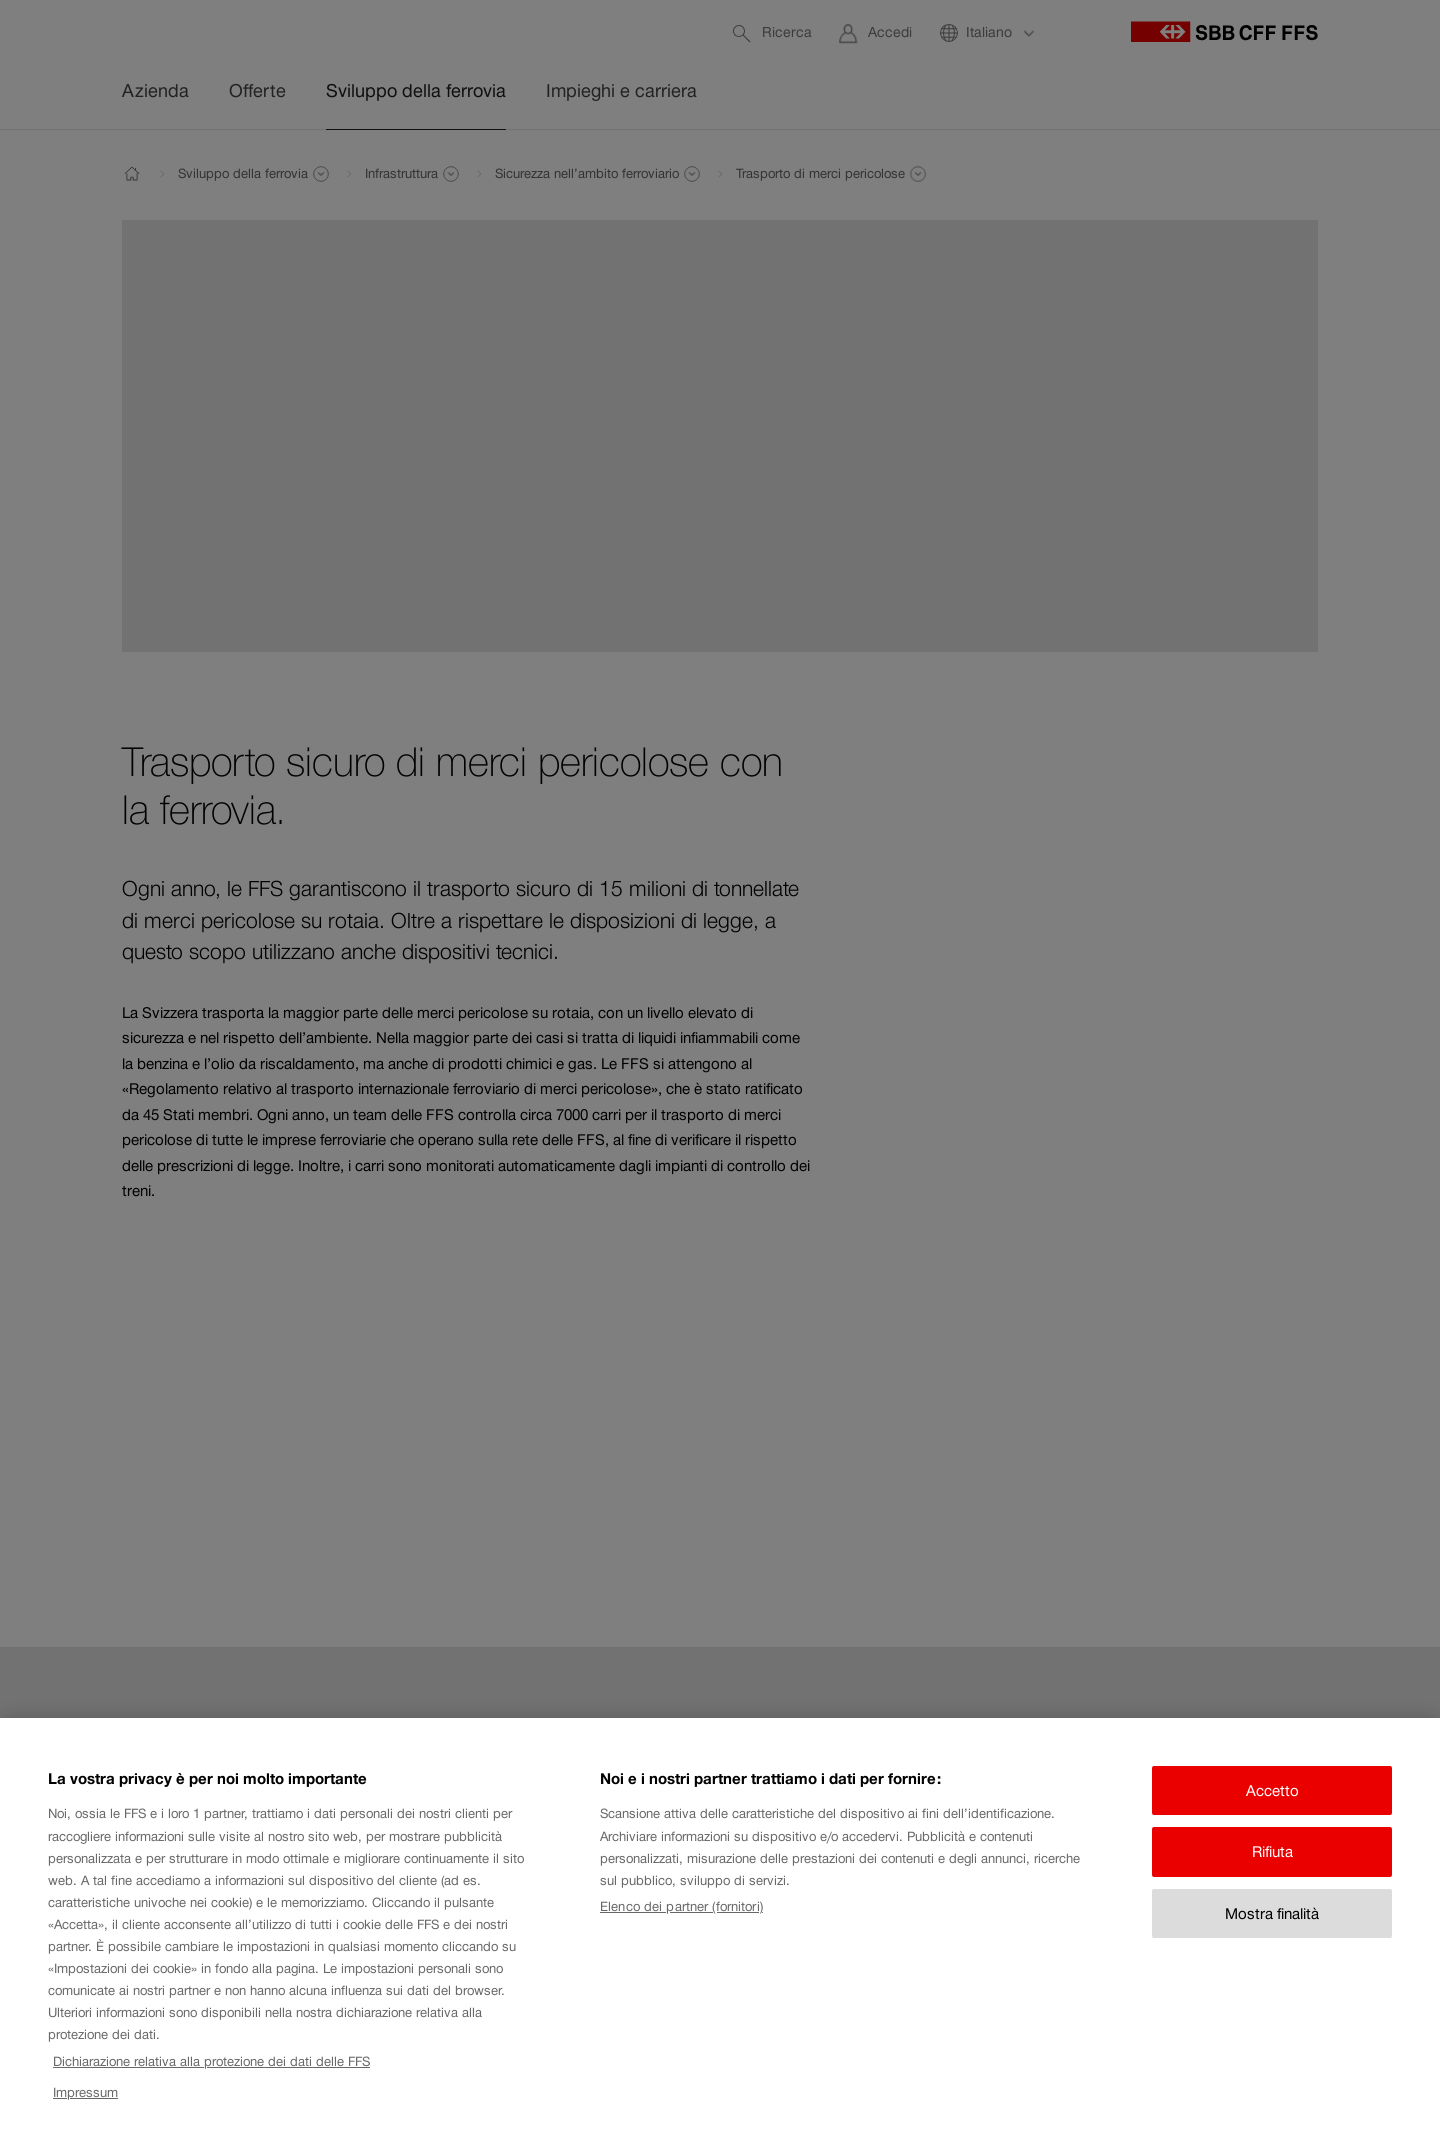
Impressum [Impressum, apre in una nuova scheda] (85, 2107)
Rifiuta (1272, 1867)
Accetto (1272, 1805)
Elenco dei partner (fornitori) (681, 1922)
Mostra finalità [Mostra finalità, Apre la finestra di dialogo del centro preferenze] (1272, 1928)
